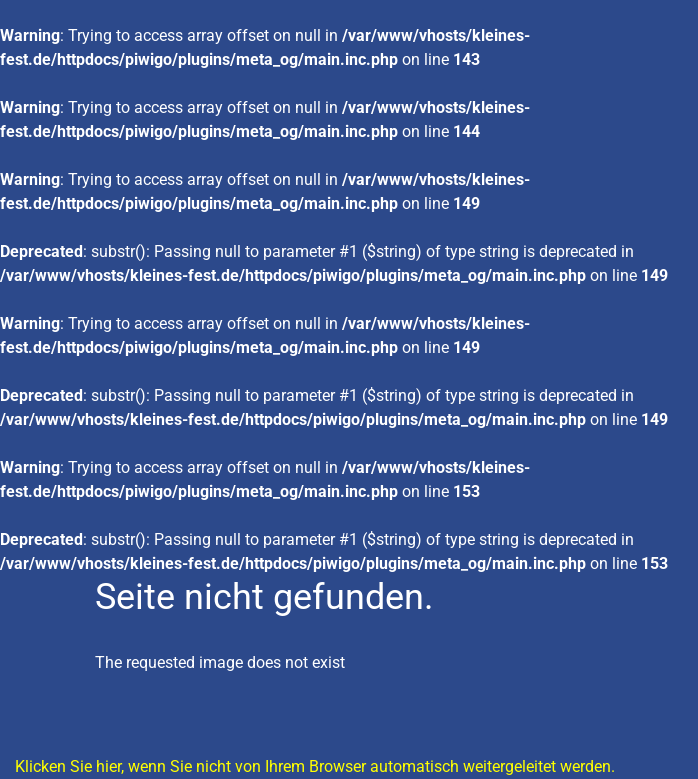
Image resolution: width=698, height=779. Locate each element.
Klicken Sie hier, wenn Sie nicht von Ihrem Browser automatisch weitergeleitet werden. (315, 766)
